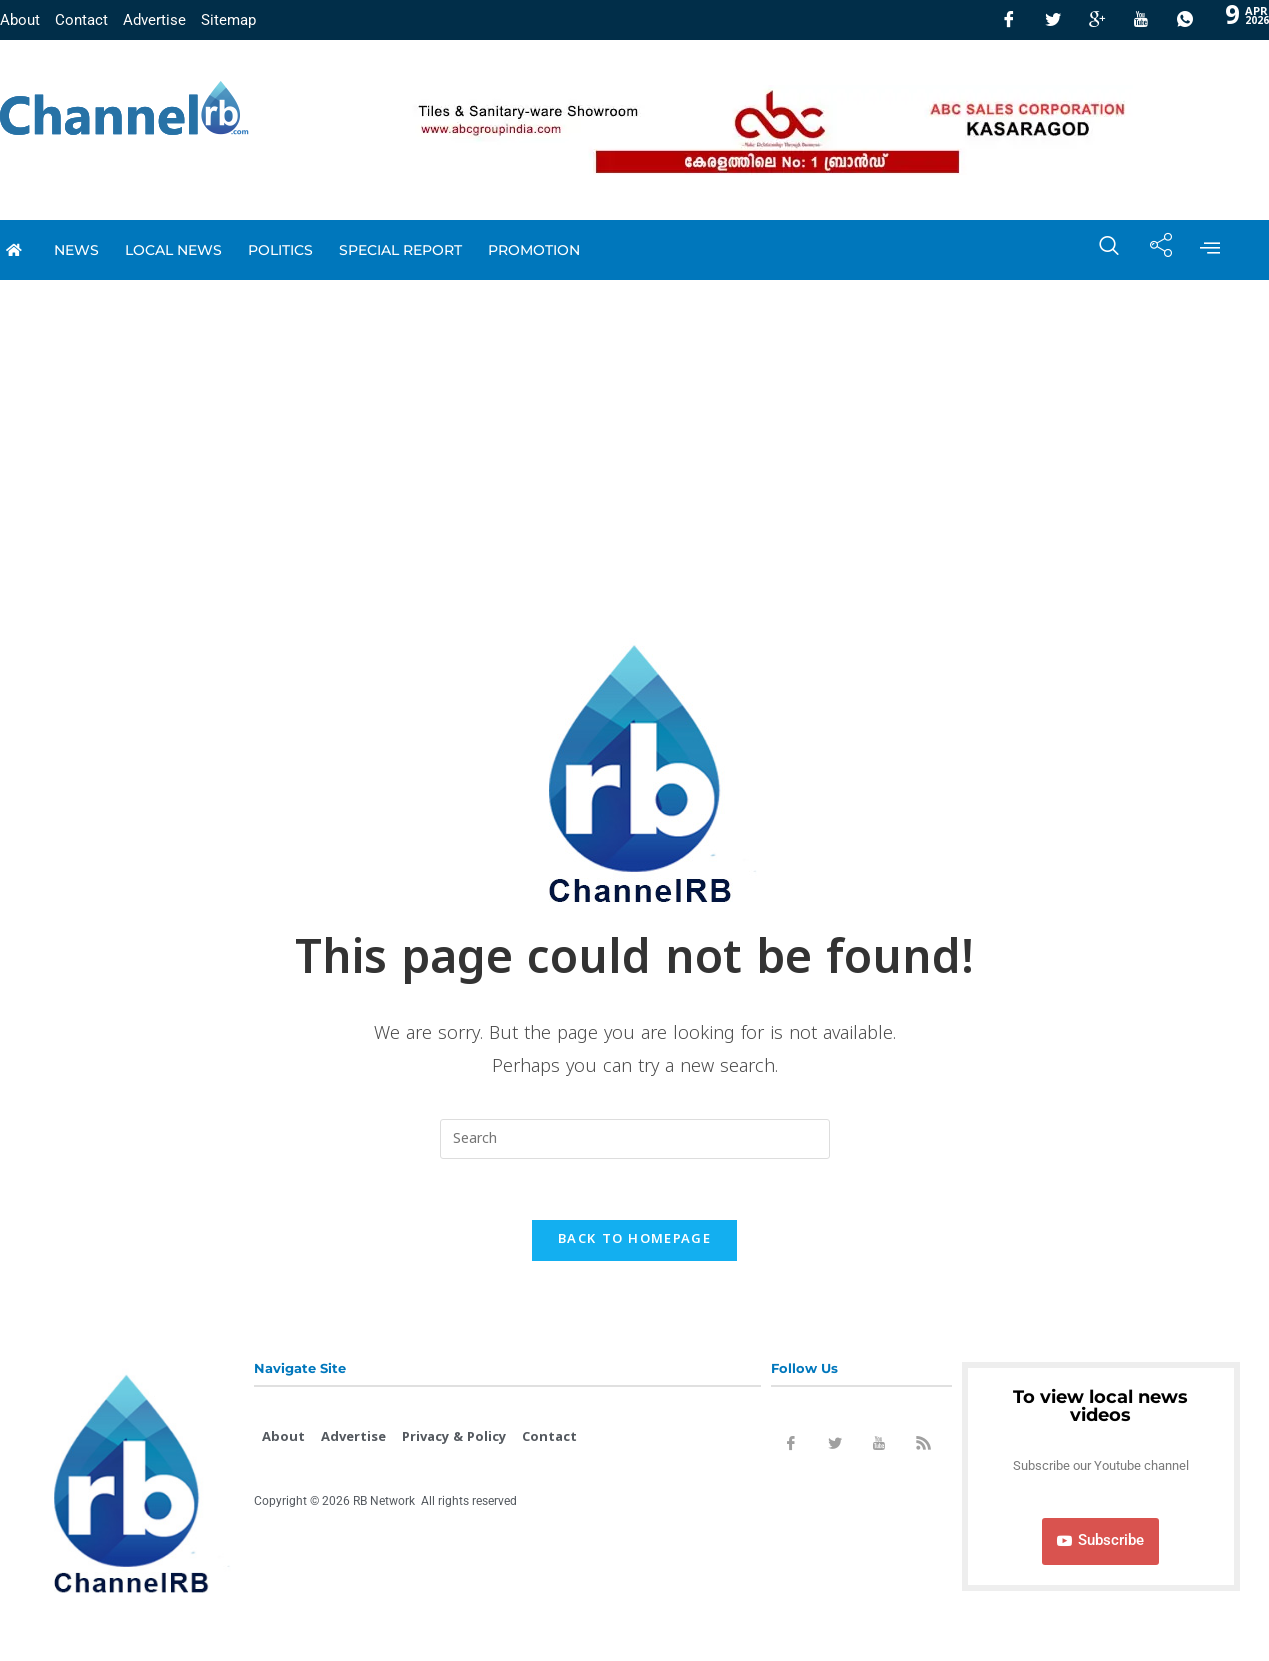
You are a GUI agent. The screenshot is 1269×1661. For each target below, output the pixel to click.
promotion (534, 250)
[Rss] (923, 1447)
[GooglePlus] (1097, 20)
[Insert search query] (635, 1139)
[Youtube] (1141, 20)
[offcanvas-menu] (1210, 250)
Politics (280, 250)
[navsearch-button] (1099, 250)
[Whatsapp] (1185, 20)
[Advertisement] (635, 430)
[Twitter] (1053, 20)
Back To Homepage (634, 1240)
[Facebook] (1009, 20)
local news (173, 250)
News (76, 250)
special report (400, 250)
